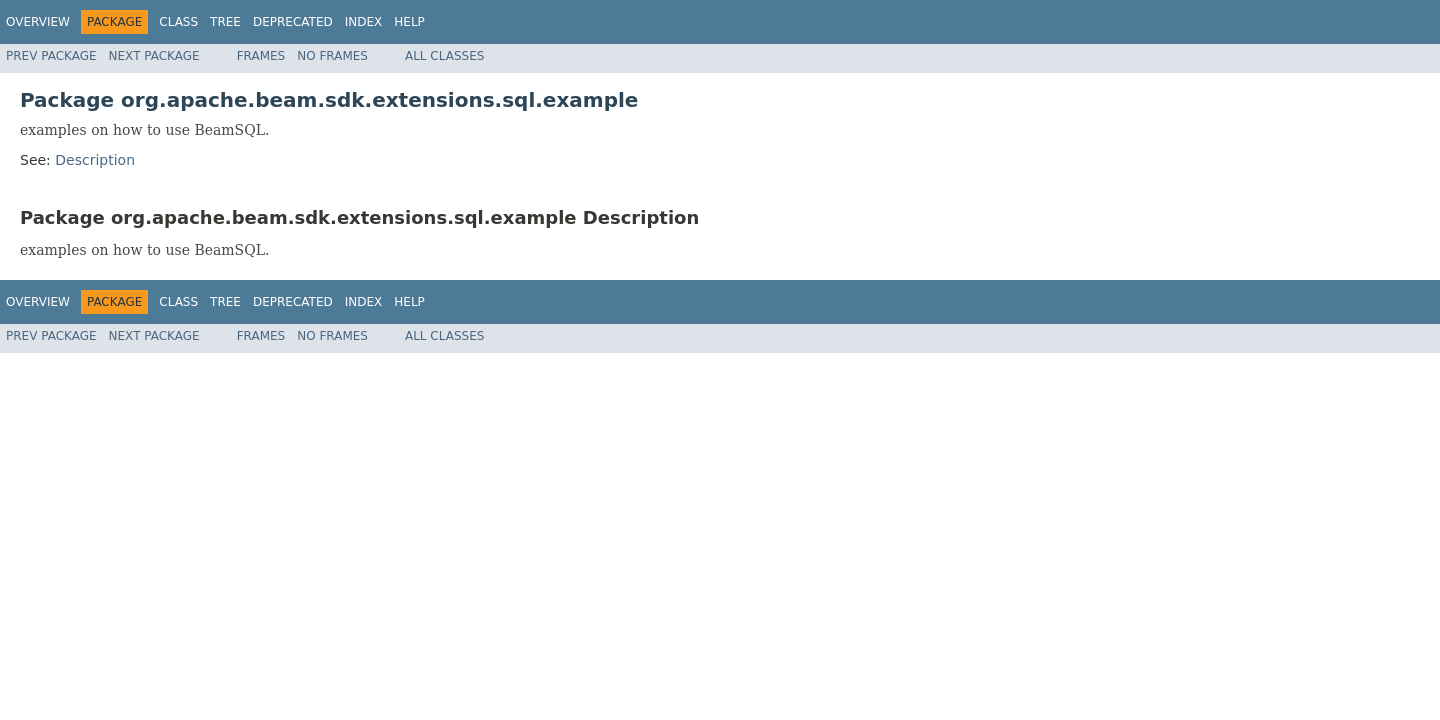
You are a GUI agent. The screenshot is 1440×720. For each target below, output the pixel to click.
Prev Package (51, 56)
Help (409, 22)
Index (364, 22)
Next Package (154, 56)
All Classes (444, 56)
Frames (261, 56)
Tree (225, 22)
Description (95, 160)
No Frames (332, 56)
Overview (38, 22)
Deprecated (293, 22)
